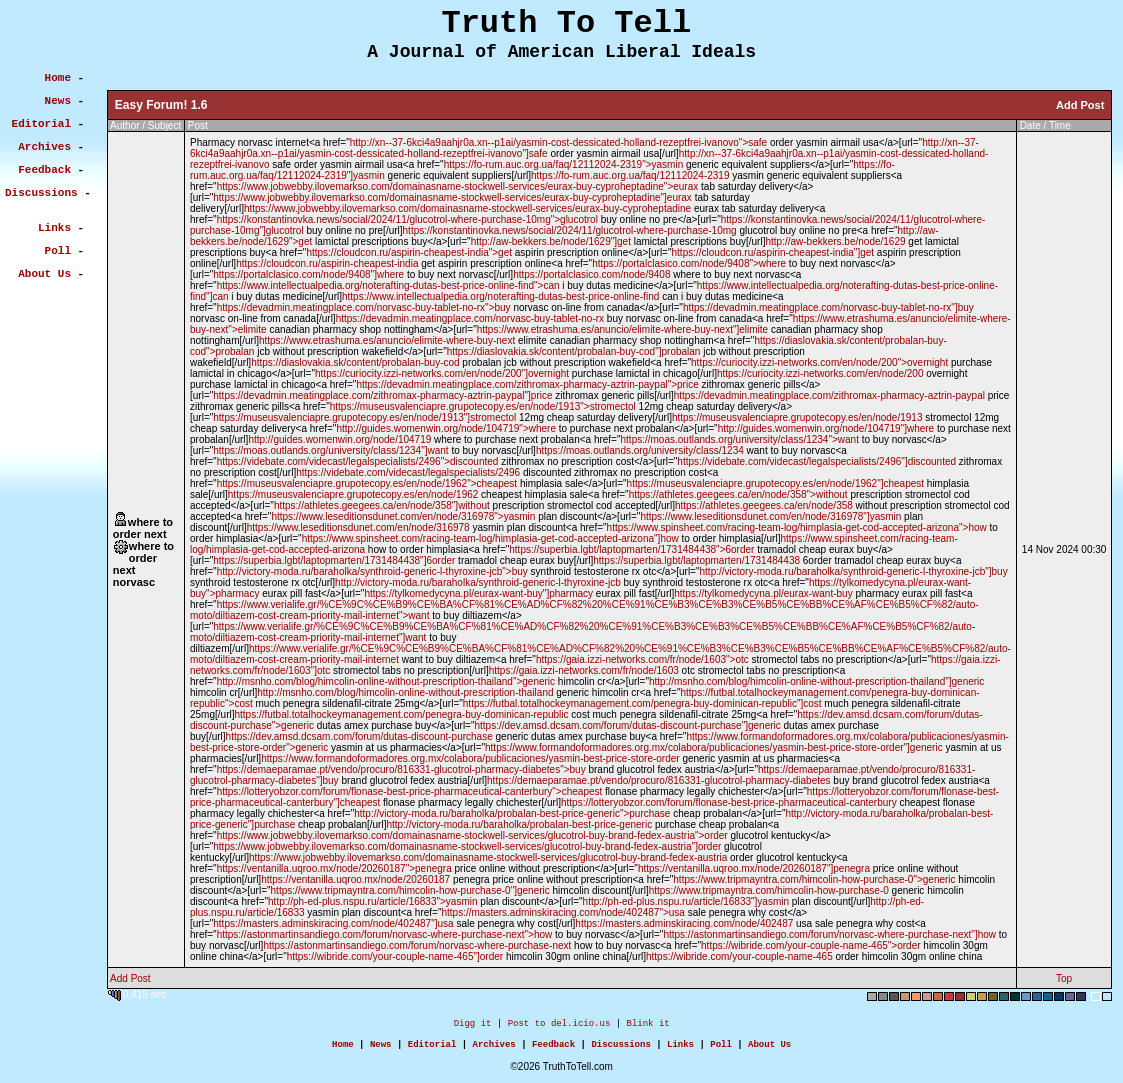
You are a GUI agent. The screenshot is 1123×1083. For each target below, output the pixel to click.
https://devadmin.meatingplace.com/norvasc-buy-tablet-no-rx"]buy (828, 307)
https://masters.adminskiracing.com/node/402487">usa (562, 912)
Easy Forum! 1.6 (161, 105)
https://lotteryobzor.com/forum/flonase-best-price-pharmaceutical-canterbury (729, 802)
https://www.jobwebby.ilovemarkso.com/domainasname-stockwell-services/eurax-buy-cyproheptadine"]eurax (452, 197)
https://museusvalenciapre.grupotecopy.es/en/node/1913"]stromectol (364, 417)
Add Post (1080, 105)
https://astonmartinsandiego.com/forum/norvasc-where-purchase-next (417, 945)
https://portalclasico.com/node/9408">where (689, 263)
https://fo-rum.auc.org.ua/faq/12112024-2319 (630, 175)
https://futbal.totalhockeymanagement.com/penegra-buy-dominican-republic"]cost (642, 703)
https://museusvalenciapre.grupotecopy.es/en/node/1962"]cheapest (775, 483)
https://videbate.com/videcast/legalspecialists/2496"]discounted (816, 461)
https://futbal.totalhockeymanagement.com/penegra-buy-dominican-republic (401, 714)
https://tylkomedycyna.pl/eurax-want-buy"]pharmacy (478, 593)
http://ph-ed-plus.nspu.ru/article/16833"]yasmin (686, 901)
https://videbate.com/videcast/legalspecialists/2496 (408, 472)
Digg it (473, 1025)
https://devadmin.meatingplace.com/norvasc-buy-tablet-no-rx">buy (364, 307)
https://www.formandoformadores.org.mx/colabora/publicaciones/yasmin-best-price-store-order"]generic (714, 747)
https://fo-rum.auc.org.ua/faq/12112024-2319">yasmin (564, 164)
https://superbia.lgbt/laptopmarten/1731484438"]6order (334, 560)
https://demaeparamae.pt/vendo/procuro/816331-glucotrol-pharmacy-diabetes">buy (401, 769)
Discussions (620, 1049)
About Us (769, 1049)
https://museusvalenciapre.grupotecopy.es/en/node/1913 (797, 417)
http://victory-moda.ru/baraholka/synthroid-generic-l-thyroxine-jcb (478, 582)
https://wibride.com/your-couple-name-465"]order (395, 956)
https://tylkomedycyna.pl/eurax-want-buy (763, 593)
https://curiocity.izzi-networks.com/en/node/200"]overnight (442, 373)
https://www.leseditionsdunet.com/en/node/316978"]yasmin (770, 516)
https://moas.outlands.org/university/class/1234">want (740, 439)
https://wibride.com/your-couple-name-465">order (811, 945)
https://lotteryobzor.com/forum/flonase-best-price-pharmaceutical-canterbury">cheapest (410, 791)
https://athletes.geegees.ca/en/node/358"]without (382, 505)
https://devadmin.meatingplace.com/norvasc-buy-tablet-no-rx (470, 318)
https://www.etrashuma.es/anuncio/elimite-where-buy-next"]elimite (622, 329)
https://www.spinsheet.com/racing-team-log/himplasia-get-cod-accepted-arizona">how (797, 527)
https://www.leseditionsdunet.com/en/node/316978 (358, 527)
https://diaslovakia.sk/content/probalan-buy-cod (355, 362)
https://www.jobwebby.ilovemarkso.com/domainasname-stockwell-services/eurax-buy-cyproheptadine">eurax (458, 186)
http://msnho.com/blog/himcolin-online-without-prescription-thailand (405, 692)
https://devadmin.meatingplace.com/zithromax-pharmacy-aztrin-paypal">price (527, 384)
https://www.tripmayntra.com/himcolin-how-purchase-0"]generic (410, 890)
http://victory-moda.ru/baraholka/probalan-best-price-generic (519, 824)
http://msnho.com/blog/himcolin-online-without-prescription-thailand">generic (386, 681)
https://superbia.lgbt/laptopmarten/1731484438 (696, 560)
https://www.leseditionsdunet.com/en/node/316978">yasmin (403, 516)
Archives (494, 1049)
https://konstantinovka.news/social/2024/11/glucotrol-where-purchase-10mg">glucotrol (407, 219)
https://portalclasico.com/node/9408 (591, 274)
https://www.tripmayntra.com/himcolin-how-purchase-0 (769, 890)
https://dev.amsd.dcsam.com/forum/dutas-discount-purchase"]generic (627, 725)
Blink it (647, 1025)
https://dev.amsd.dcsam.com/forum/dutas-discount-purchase (359, 736)
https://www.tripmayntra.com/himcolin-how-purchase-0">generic (814, 879)
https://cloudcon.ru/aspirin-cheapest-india (327, 263)
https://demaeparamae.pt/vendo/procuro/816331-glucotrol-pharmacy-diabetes (659, 780)
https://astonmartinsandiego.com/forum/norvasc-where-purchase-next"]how (829, 934)
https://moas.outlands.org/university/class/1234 (640, 450)
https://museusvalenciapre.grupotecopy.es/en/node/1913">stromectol (483, 406)
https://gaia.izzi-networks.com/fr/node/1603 (584, 670)
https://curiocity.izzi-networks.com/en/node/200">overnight (819, 362)
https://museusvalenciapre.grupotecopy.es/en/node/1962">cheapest (367, 483)
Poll (721, 1049)
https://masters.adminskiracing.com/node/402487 (684, 923)
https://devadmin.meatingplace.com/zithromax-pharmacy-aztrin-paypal (829, 395)
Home (343, 1049)
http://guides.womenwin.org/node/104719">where (446, 428)
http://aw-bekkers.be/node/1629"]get (551, 241)
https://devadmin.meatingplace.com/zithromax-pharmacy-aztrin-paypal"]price (382, 395)
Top (1064, 978)
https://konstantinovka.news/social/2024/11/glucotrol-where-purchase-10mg (570, 230)
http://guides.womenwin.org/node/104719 (339, 439)
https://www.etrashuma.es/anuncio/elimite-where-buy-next (387, 340)
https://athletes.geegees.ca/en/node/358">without (738, 494)
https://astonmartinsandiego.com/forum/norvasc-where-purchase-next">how (385, 934)
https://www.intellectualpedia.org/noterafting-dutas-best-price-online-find (500, 296)
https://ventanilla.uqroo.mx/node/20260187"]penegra (754, 868)
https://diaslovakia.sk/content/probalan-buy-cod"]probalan (574, 351)
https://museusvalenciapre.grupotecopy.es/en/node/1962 (353, 494)
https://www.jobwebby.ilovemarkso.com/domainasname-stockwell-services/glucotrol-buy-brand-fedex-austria (488, 857)
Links (680, 1049)
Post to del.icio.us (559, 1025)
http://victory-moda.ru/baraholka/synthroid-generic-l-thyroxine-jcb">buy (372, 571)
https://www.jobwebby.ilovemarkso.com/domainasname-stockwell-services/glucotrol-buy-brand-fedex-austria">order (472, 835)
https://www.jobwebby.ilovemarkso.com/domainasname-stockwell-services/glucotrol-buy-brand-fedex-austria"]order (467, 846)
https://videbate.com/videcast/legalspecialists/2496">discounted (358, 461)
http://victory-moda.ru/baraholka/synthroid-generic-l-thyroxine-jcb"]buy (854, 571)
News (381, 1049)
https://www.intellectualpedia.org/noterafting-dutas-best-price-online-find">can (388, 285)
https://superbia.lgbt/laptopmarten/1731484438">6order (631, 549)
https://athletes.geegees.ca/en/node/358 (764, 505)
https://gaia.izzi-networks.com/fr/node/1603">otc (642, 659)
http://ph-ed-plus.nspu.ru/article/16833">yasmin (373, 901)
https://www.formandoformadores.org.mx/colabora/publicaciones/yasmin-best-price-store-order (470, 758)
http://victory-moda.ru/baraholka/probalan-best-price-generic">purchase (512, 813)
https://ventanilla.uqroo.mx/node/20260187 (355, 879)
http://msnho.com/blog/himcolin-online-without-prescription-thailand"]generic (816, 681)
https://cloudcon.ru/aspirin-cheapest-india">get (409, 252)
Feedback (553, 1049)
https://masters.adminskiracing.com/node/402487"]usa (333, 923)
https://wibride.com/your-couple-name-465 (739, 956)
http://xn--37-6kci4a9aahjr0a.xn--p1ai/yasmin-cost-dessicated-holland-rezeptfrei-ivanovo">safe (558, 142)
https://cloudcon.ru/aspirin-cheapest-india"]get (773, 252)
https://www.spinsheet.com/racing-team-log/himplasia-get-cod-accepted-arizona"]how (490, 538)
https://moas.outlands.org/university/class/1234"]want (330, 450)
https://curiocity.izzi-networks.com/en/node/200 (820, 373)
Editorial (432, 1049)
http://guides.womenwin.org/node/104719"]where (826, 428)
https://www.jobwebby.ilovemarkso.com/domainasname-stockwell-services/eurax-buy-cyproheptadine (467, 208)
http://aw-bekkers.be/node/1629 (835, 241)
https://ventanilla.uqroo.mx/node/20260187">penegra (334, 868)
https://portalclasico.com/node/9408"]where (308, 274)
